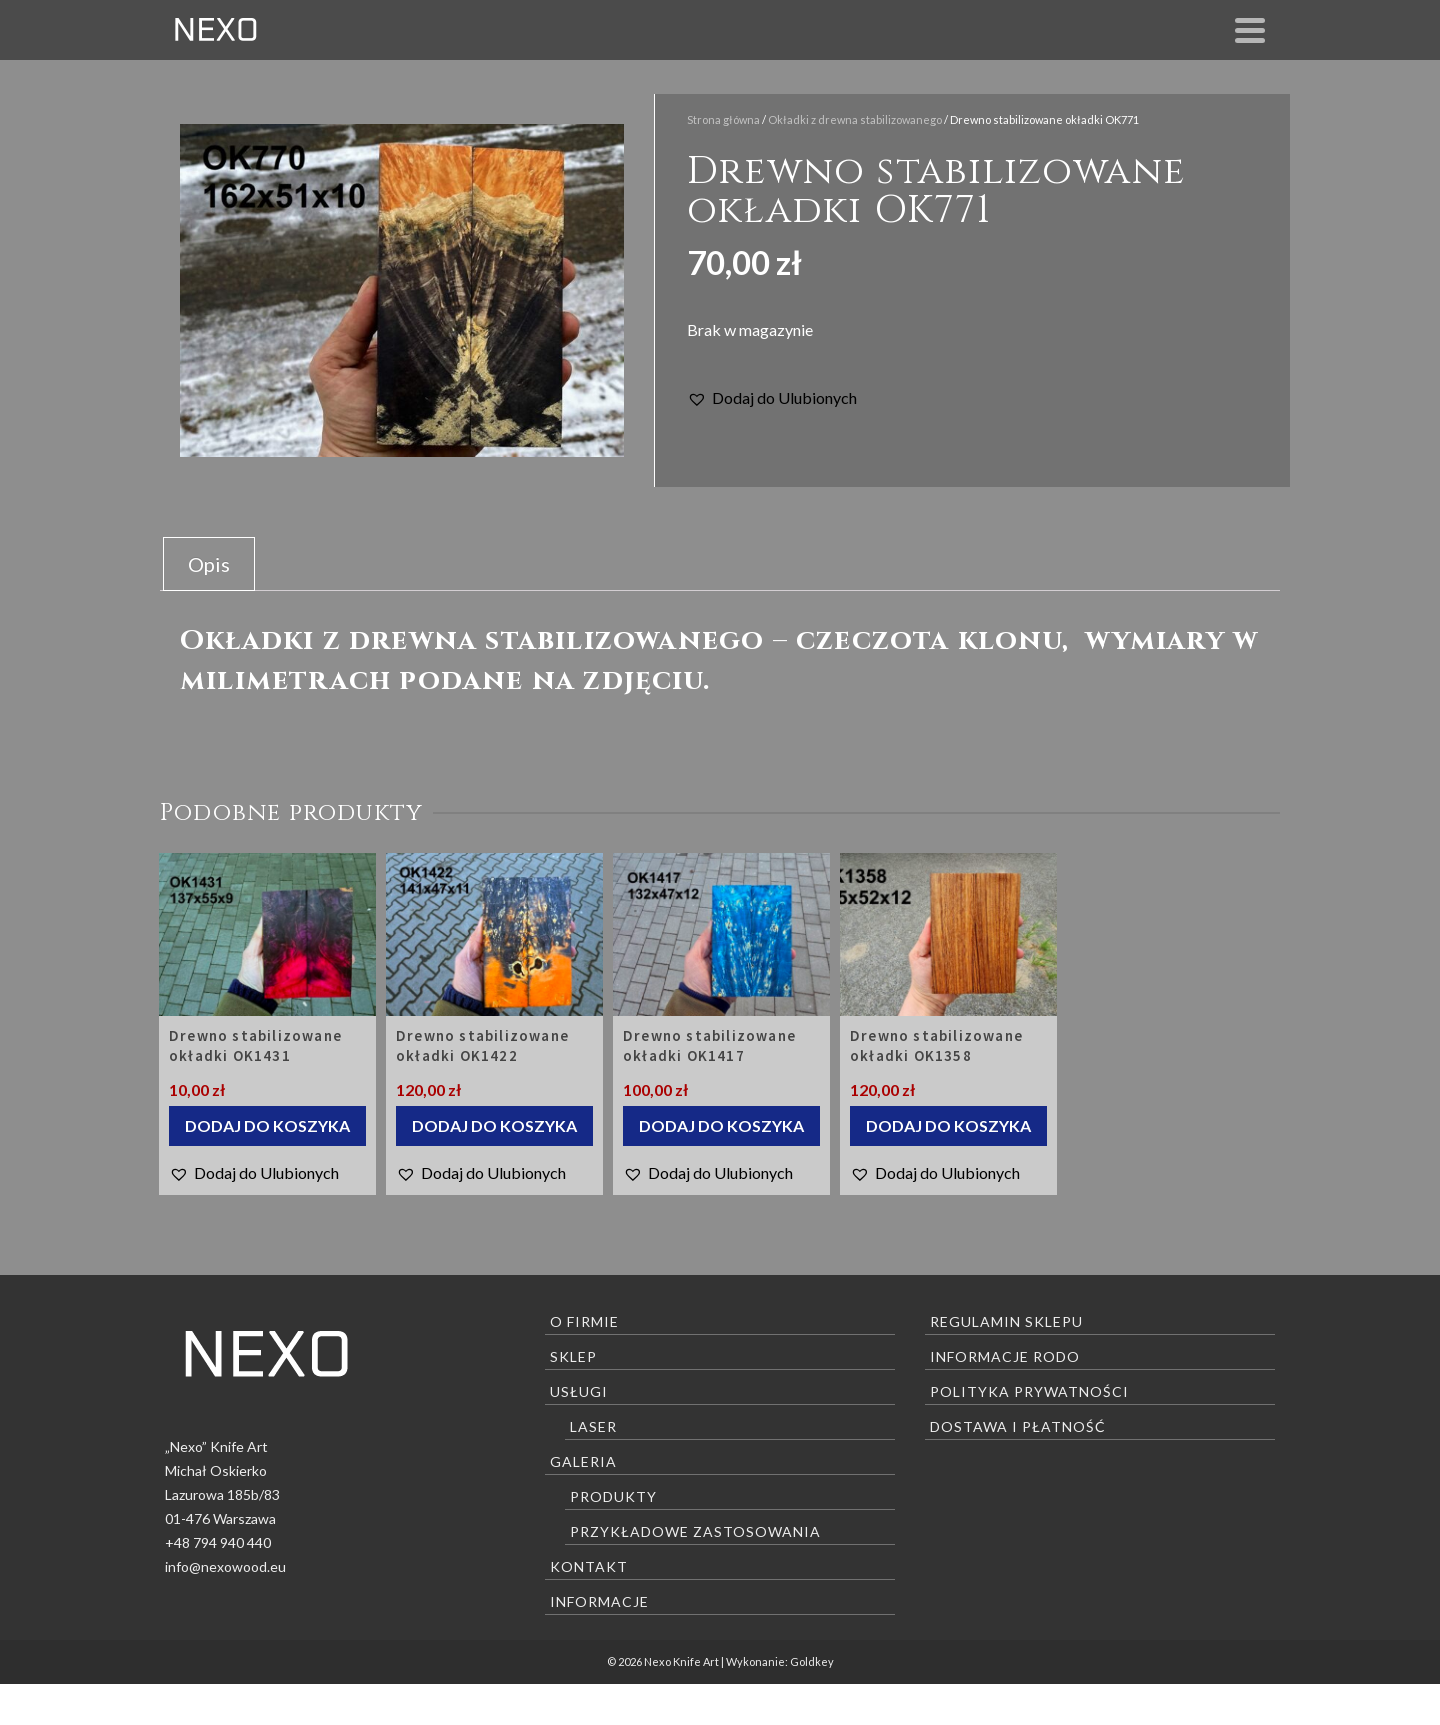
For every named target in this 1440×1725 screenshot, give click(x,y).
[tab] (209, 564)
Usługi (579, 1391)
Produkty (613, 1496)
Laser (593, 1426)
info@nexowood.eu (225, 1566)
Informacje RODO (1005, 1356)
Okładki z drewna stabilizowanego (855, 119)
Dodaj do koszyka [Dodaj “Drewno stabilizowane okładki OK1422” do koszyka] (494, 1125)
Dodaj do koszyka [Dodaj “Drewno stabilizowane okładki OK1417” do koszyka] (721, 1125)
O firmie (584, 1321)
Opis (209, 564)
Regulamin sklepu (1006, 1321)
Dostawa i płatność (1018, 1426)
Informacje (599, 1601)
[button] (772, 398)
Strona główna (723, 119)
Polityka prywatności (1029, 1391)
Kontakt (589, 1566)
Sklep (573, 1356)
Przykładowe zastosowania (695, 1531)
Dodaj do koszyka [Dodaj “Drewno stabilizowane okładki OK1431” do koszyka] (267, 1125)
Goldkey (812, 1661)
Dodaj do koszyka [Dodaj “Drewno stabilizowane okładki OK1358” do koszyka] (948, 1125)
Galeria (583, 1461)
